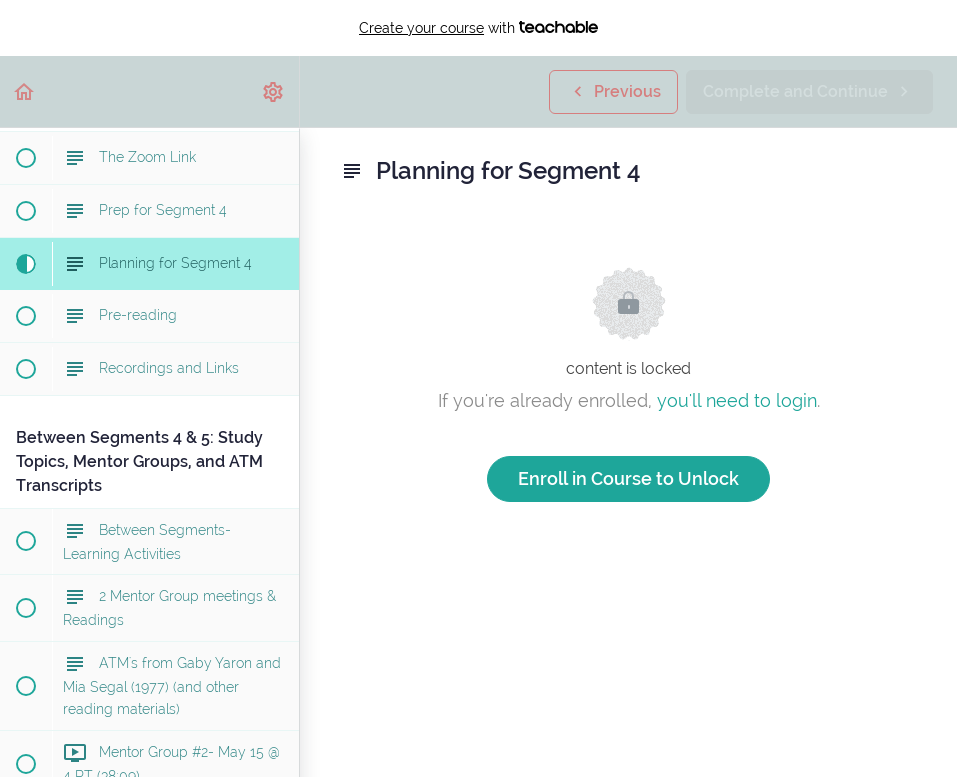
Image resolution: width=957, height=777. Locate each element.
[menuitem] (274, 91)
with (478, 28)
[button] (25, 91)
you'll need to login (737, 400)
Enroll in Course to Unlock (628, 478)
